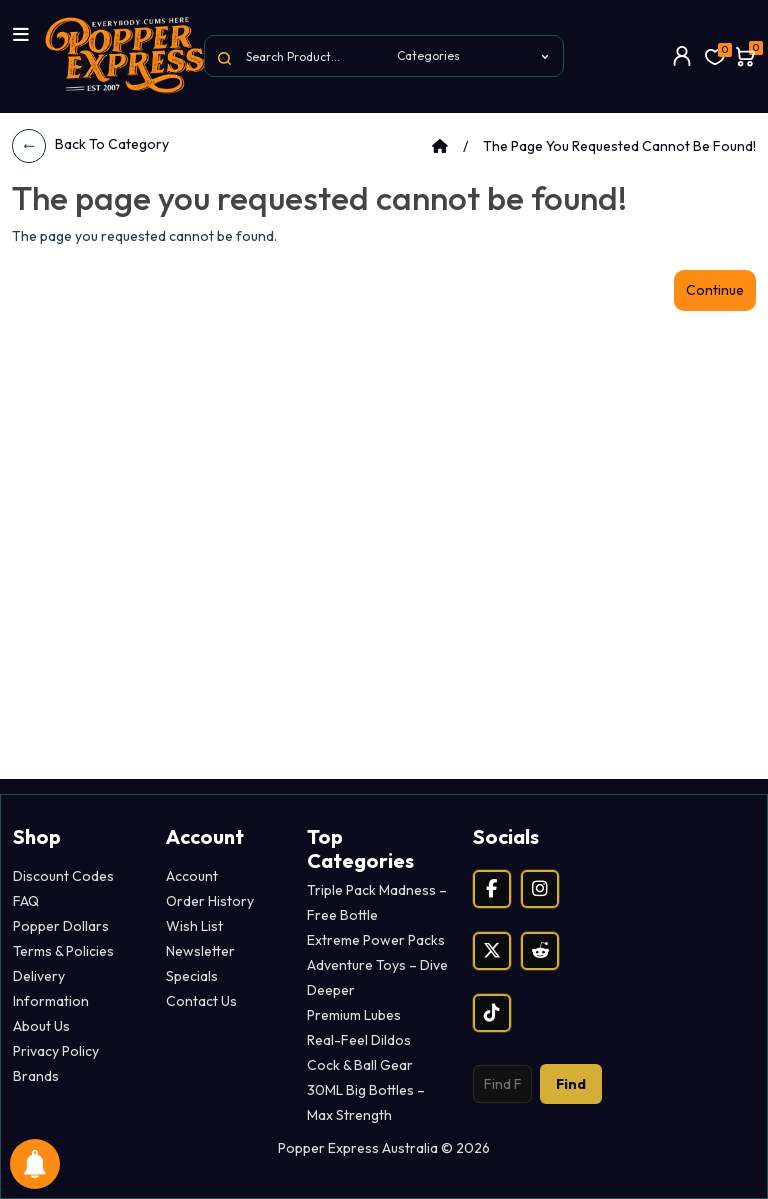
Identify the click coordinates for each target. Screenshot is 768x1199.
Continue (715, 290)
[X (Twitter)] (492, 951)
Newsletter (200, 951)
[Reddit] (540, 951)
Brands (36, 1076)
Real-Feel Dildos (359, 1040)
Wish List (194, 926)
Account (192, 876)
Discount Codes (63, 876)
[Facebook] (492, 889)
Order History (210, 901)
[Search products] (502, 1084)
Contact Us (201, 1001)
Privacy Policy (56, 1051)
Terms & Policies (63, 951)
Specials (192, 976)
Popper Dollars (61, 926)
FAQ (26, 901)
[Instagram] (540, 889)
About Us (41, 1026)
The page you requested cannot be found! (619, 146)
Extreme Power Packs (376, 940)
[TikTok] (492, 1013)
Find (571, 1084)
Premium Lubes (354, 1015)
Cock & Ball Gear (360, 1065)
